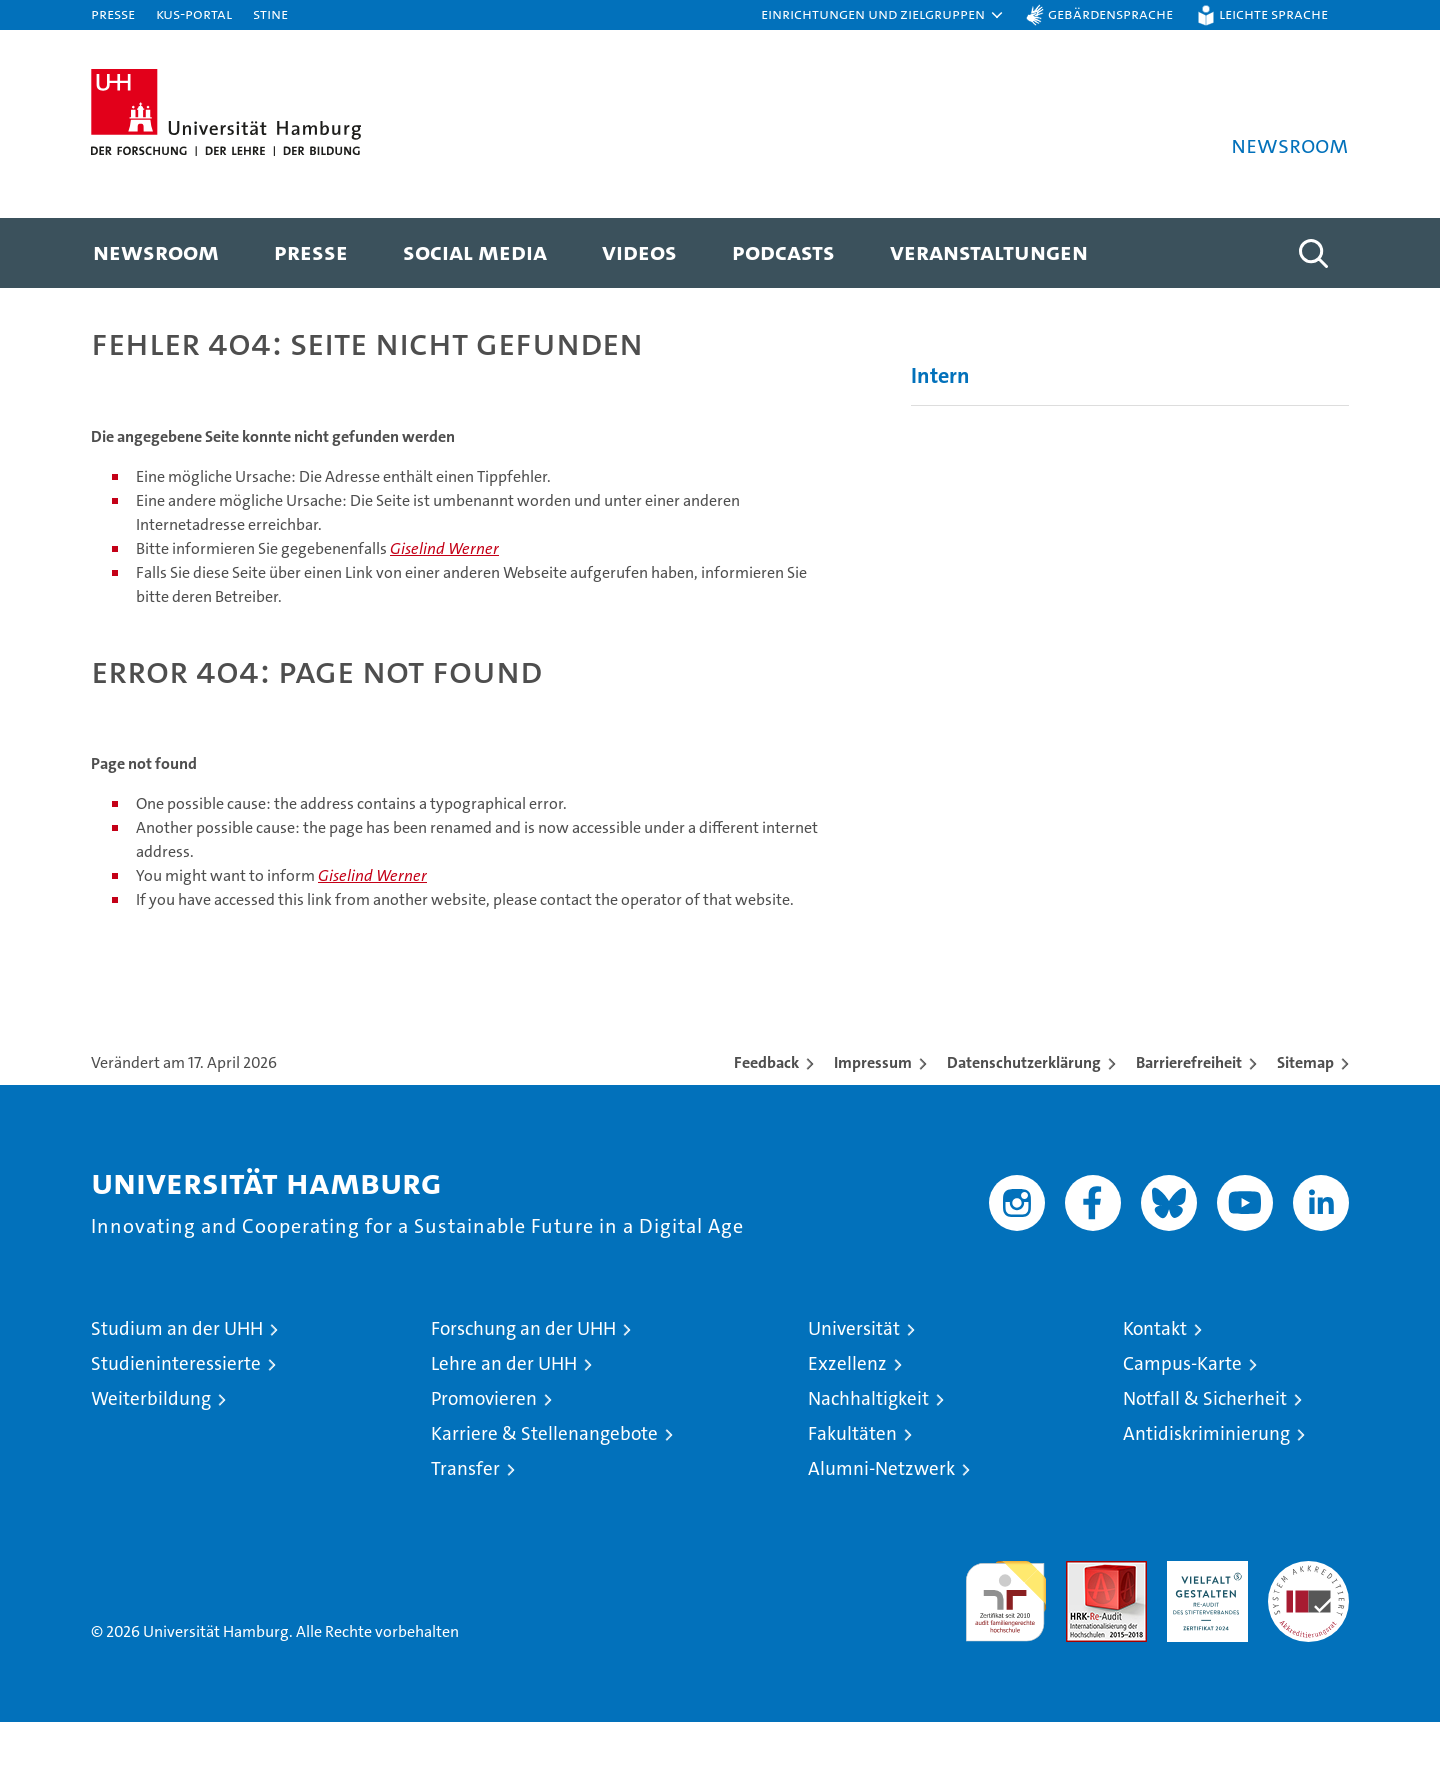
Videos (639, 251)
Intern (940, 440)
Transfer (465, 1533)
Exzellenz (847, 1428)
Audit (1085, 1636)
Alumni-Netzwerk (881, 1533)
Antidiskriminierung (1206, 1498)
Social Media (475, 251)
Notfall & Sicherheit (1205, 1463)
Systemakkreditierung (1308, 1636)
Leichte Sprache (1273, 13)
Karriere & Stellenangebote (544, 1498)
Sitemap (1305, 1127)
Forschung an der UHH (523, 1393)
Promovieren (484, 1463)
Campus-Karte (1182, 1428)
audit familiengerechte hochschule (1005, 1657)
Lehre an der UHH (504, 1428)
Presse (113, 13)
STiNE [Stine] (270, 13)
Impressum (873, 1127)
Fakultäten (852, 1498)
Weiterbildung (151, 1463)
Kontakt (1155, 1393)
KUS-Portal (194, 13)
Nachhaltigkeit (868, 1463)
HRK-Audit (1202, 1636)
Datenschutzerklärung (1024, 1127)
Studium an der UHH (177, 1393)
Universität (854, 1393)
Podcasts (783, 251)
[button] (883, 15)
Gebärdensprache (1110, 13)
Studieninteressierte (176, 1428)
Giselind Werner (444, 613)
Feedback (766, 1127)
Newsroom (156, 251)
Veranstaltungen (989, 251)
